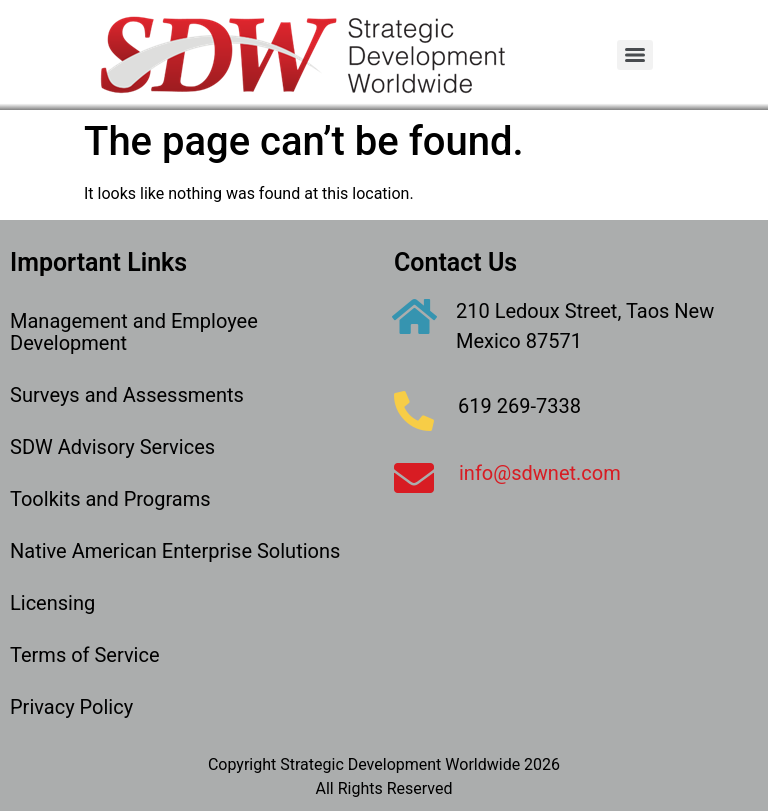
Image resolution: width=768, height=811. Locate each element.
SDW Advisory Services (112, 447)
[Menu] (635, 55)
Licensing (52, 603)
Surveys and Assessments (127, 395)
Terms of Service (85, 655)
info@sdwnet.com (540, 473)
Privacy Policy (71, 707)
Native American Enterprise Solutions (175, 551)
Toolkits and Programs (110, 499)
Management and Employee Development (134, 332)
